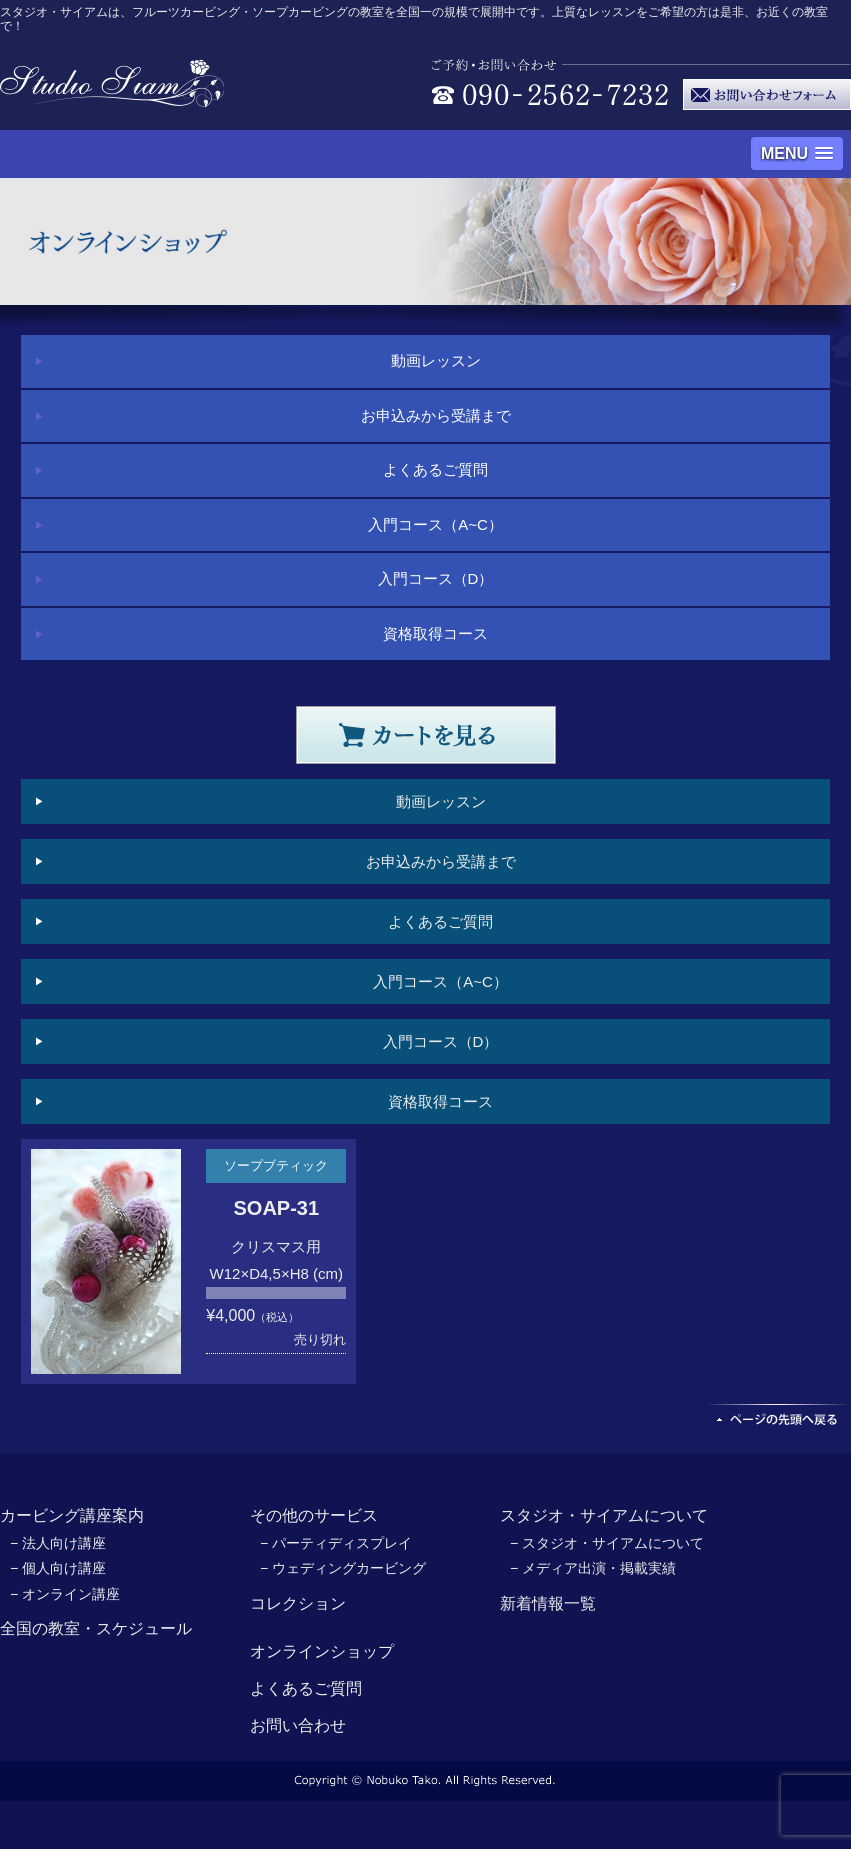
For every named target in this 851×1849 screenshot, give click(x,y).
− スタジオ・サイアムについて (607, 1543)
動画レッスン (436, 360)
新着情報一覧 (548, 1603)
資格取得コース (435, 633)
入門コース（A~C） (435, 524)
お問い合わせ (298, 1725)
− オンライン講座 (65, 1594)
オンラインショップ (322, 1651)
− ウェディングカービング (343, 1568)
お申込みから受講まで (436, 415)
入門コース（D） (436, 578)
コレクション (298, 1603)
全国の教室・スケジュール (96, 1628)
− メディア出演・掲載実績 (593, 1568)
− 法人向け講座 (58, 1543)
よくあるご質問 (435, 469)
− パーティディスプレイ (336, 1543)
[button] (797, 153)
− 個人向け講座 (58, 1568)
